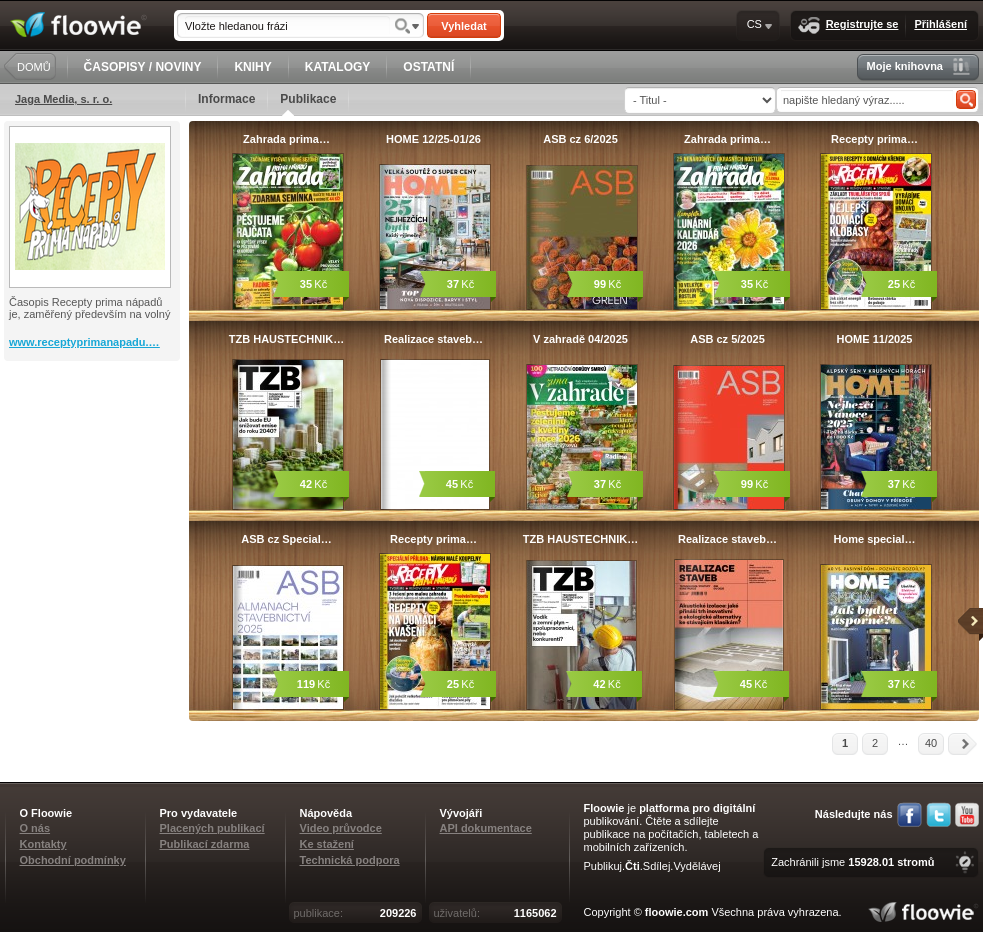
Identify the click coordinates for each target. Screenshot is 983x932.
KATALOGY (338, 67)
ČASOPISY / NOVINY (143, 67)
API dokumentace (486, 828)
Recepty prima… (874, 139)
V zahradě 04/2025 (580, 339)
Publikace (308, 104)
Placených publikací (212, 828)
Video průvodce (341, 828)
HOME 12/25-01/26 (433, 139)
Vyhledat (463, 26)
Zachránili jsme (852, 862)
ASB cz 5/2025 (727, 339)
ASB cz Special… (286, 539)
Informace (226, 99)
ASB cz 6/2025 (580, 139)
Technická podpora (350, 860)
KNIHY (252, 67)
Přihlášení (940, 24)
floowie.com (677, 912)
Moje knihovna (918, 66)
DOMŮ (34, 67)
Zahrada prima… (286, 139)
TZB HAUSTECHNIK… (287, 339)
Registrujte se (848, 25)
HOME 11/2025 (875, 339)
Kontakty (43, 844)
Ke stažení (327, 844)
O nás (35, 828)
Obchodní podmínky (73, 860)
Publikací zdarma (205, 844)
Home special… (875, 539)
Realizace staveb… (433, 339)
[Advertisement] (94, 441)
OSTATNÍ (428, 67)
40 (931, 743)
